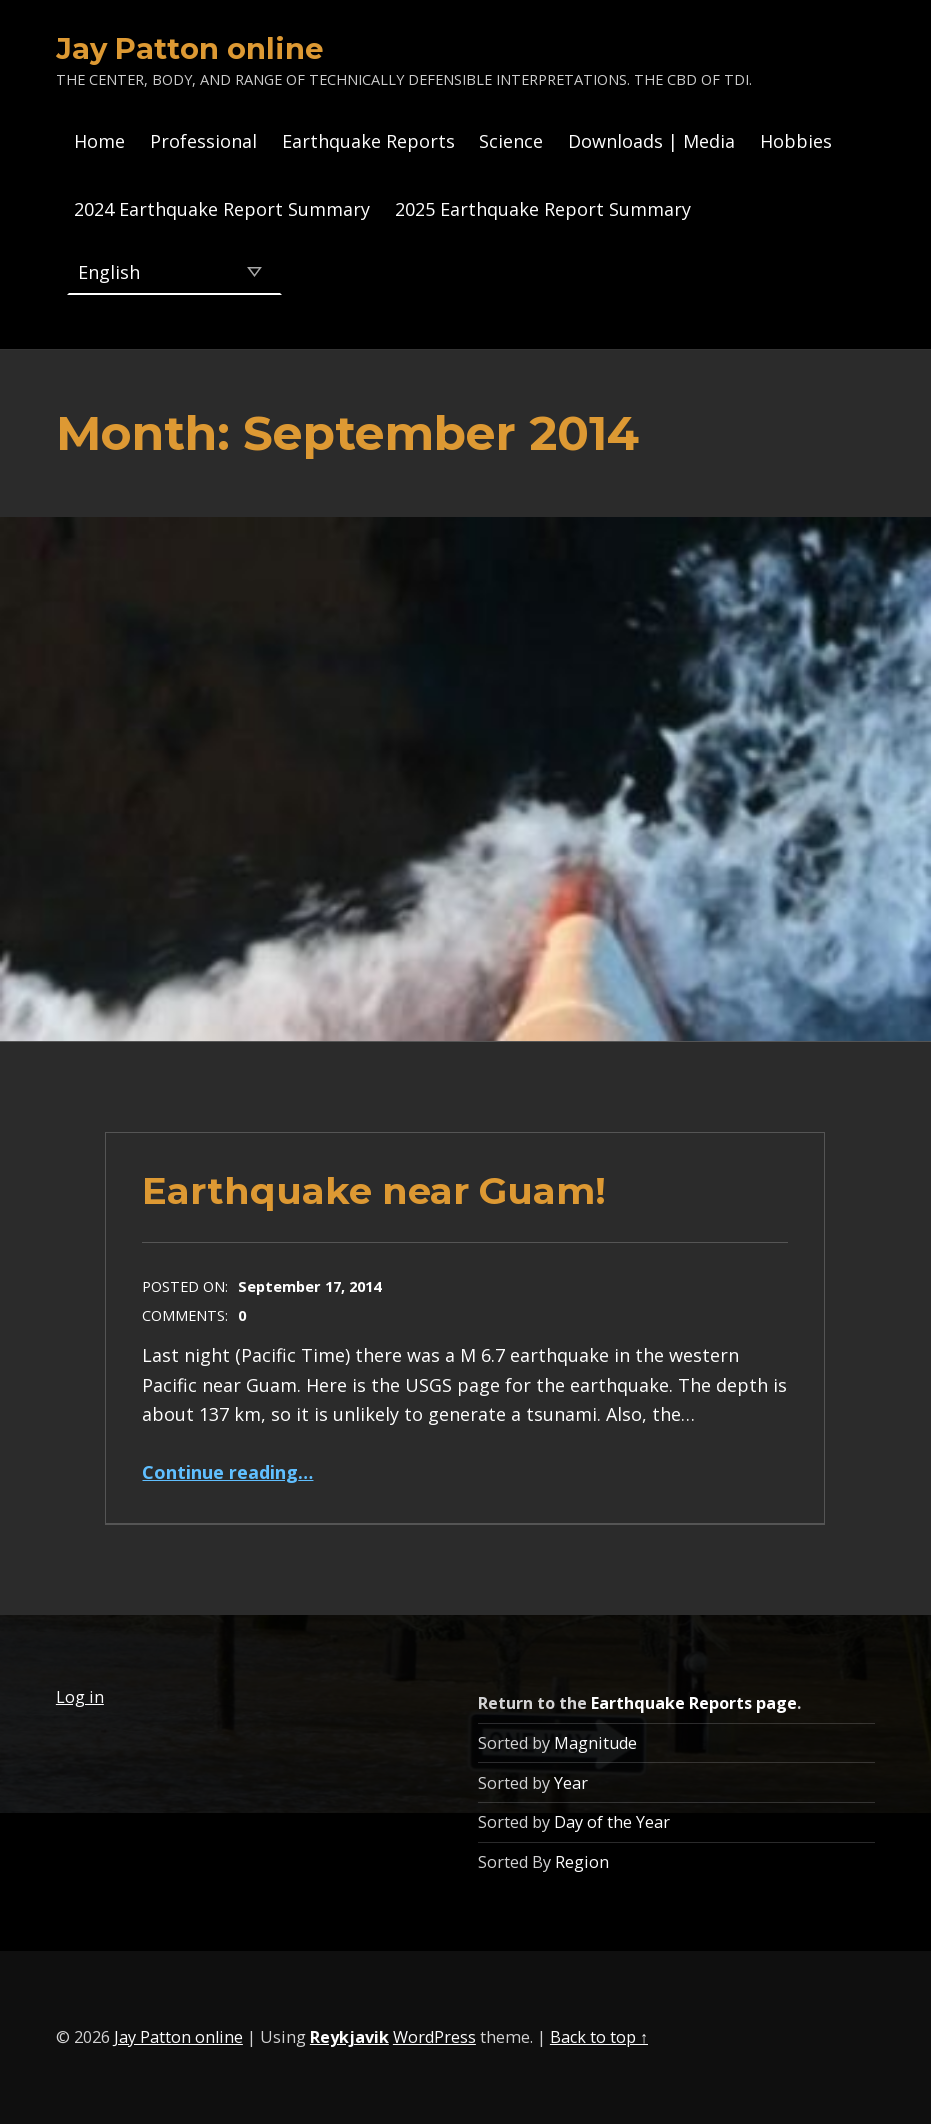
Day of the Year (612, 1822)
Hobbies (796, 141)
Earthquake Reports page (694, 1703)
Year (571, 1783)
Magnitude (595, 1743)
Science (511, 141)
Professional (203, 141)
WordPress (434, 2037)
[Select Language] (174, 272)
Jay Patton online (190, 48)
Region (582, 1862)
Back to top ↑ (599, 2037)
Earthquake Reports (368, 141)
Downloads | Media (651, 141)
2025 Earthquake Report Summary (543, 209)
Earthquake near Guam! (374, 1190)
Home (99, 141)
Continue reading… (227, 1472)
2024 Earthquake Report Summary (222, 209)
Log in (80, 1697)
